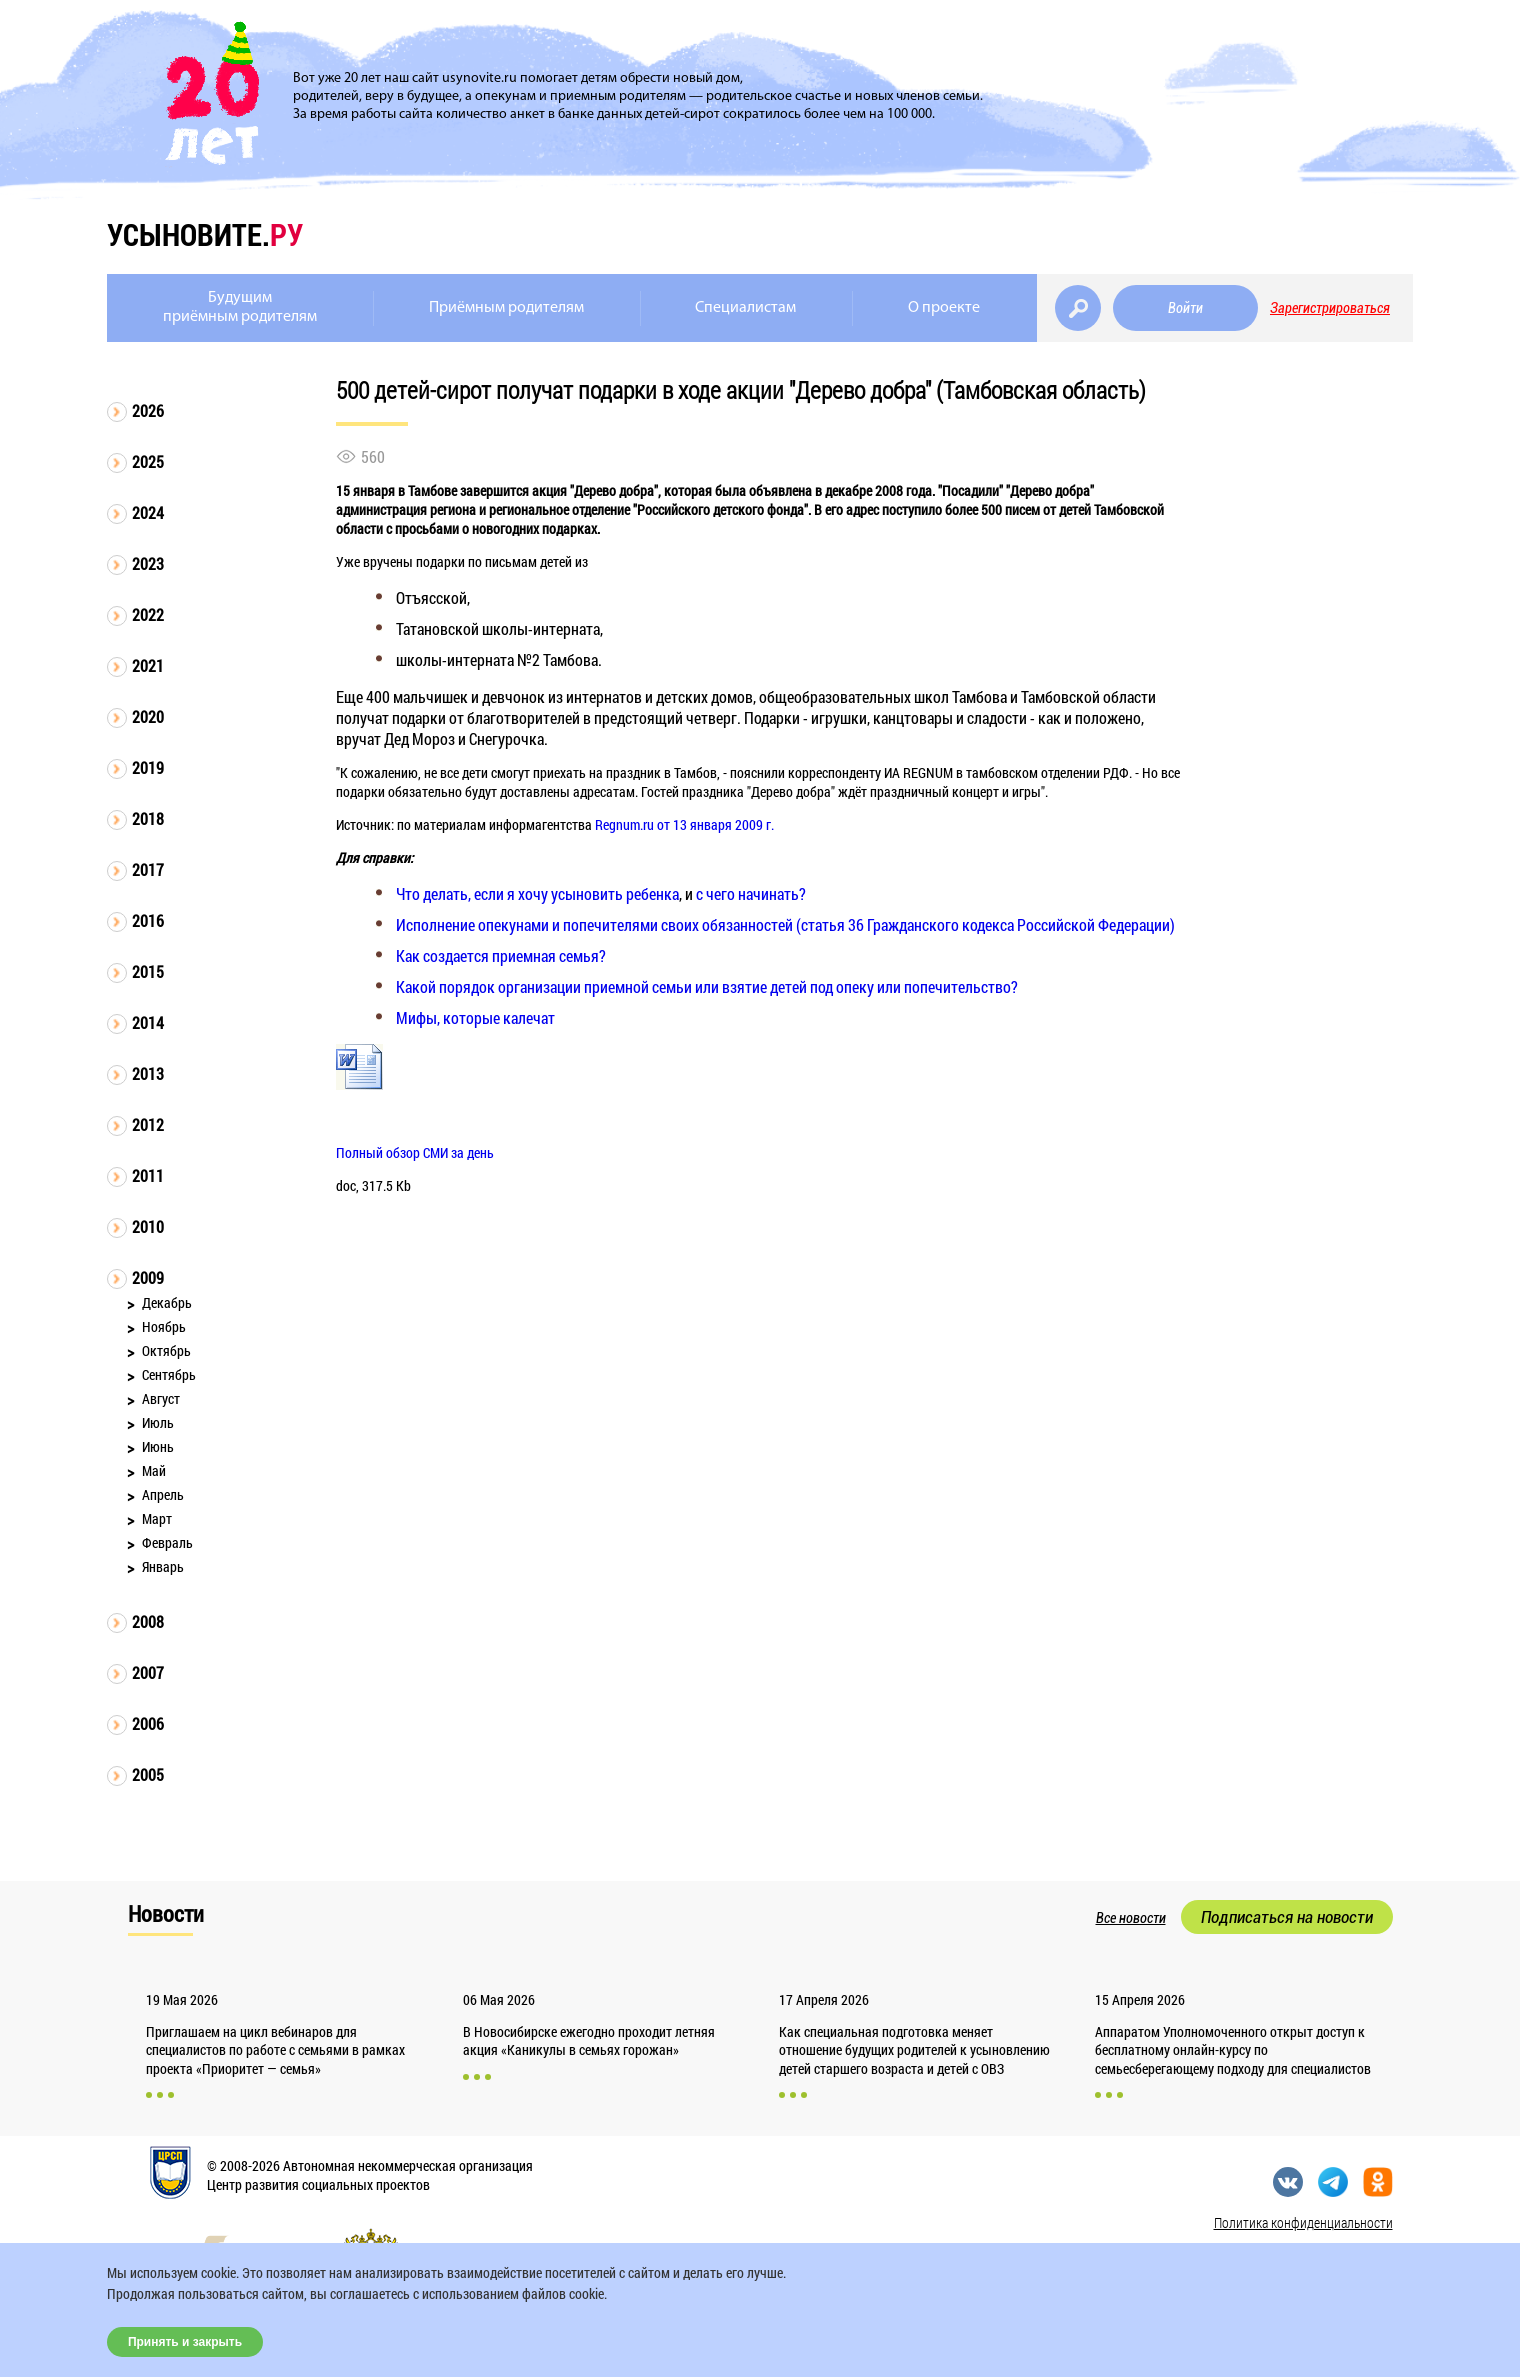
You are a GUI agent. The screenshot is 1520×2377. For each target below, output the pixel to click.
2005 (148, 1774)
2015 (148, 971)
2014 (148, 1022)
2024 (148, 512)
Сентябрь (169, 1374)
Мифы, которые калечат (475, 1017)
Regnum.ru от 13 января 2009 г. (684, 824)
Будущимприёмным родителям (240, 307)
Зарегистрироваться (1330, 308)
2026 (148, 410)
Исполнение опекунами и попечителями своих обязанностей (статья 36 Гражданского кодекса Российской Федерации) (785, 924)
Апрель (163, 1494)
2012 (148, 1124)
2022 (148, 614)
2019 (148, 767)
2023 (148, 563)
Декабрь (167, 1302)
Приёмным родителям (506, 308)
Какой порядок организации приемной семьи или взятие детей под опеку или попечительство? (707, 986)
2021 (148, 665)
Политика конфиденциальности (1303, 2222)
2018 (148, 818)
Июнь (158, 1446)
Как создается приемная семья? (501, 955)
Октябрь (166, 1350)
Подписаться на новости (1287, 1917)
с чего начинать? (751, 893)
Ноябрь (164, 1326)
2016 (148, 920)
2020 (148, 716)
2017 (148, 869)
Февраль (167, 1542)
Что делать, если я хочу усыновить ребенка (537, 893)
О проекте (944, 308)
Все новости (1131, 1918)
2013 (148, 1073)
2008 (148, 1621)
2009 (148, 1277)
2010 (148, 1226)
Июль (158, 1422)
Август (161, 1398)
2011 (148, 1175)
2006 (148, 1723)
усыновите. (205, 234)
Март (157, 1518)
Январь (163, 1566)
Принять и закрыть (185, 2342)
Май (154, 1470)
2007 (148, 1672)
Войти (1185, 308)
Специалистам (745, 308)
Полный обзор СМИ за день (415, 1152)
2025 (148, 461)
